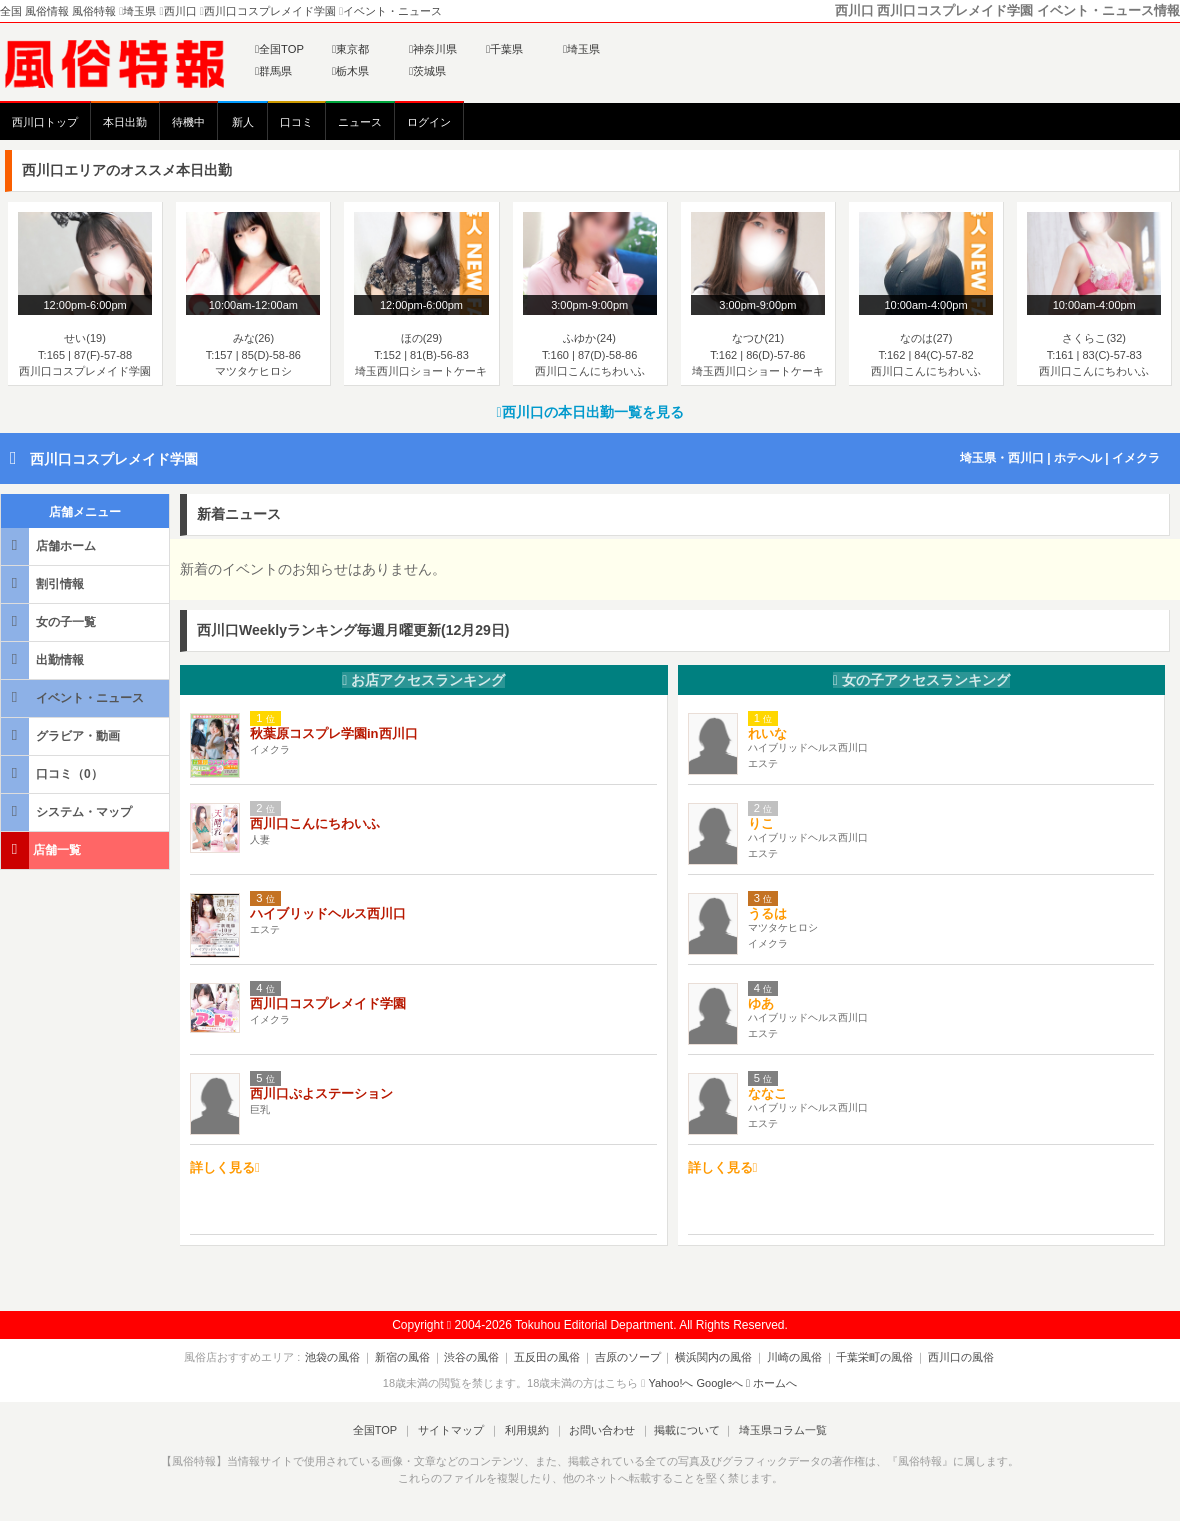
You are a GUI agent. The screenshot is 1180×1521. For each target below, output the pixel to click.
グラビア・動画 (62, 735)
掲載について (682, 1430)
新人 (243, 122)
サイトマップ (454, 1430)
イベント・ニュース (74, 697)
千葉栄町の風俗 (864, 1357)
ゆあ (761, 1003)
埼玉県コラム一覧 (776, 1430)
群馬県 (273, 71)
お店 (423, 680)
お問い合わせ (599, 1430)
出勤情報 (44, 659)
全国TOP (279, 49)
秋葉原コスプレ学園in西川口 (334, 733)
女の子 (921, 680)
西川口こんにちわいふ (315, 823)
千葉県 (504, 49)
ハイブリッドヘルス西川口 (328, 913)
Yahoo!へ (670, 1383)
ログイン (429, 122)
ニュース (360, 122)
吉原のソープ (628, 1357)
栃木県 (350, 71)
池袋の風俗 (347, 1357)
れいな (767, 733)
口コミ (296, 122)
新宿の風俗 (413, 1357)
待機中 (188, 122)
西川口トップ (45, 122)
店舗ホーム (50, 545)
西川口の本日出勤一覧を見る (589, 412)
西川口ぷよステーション (321, 1093)
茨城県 (427, 71)
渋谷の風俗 (479, 1357)
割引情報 (44, 583)
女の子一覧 (50, 621)
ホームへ (771, 1383)
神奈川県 (433, 49)
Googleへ (720, 1383)
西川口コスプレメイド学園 (114, 459)
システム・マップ (68, 811)
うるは (767, 913)
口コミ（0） (53, 773)
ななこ (767, 1093)
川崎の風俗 (787, 1357)
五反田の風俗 (551, 1357)
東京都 (350, 49)
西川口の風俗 (947, 1357)
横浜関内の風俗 (710, 1357)
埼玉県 (581, 49)
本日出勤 (125, 122)
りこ (761, 823)
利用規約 (527, 1430)
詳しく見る (225, 1167)
